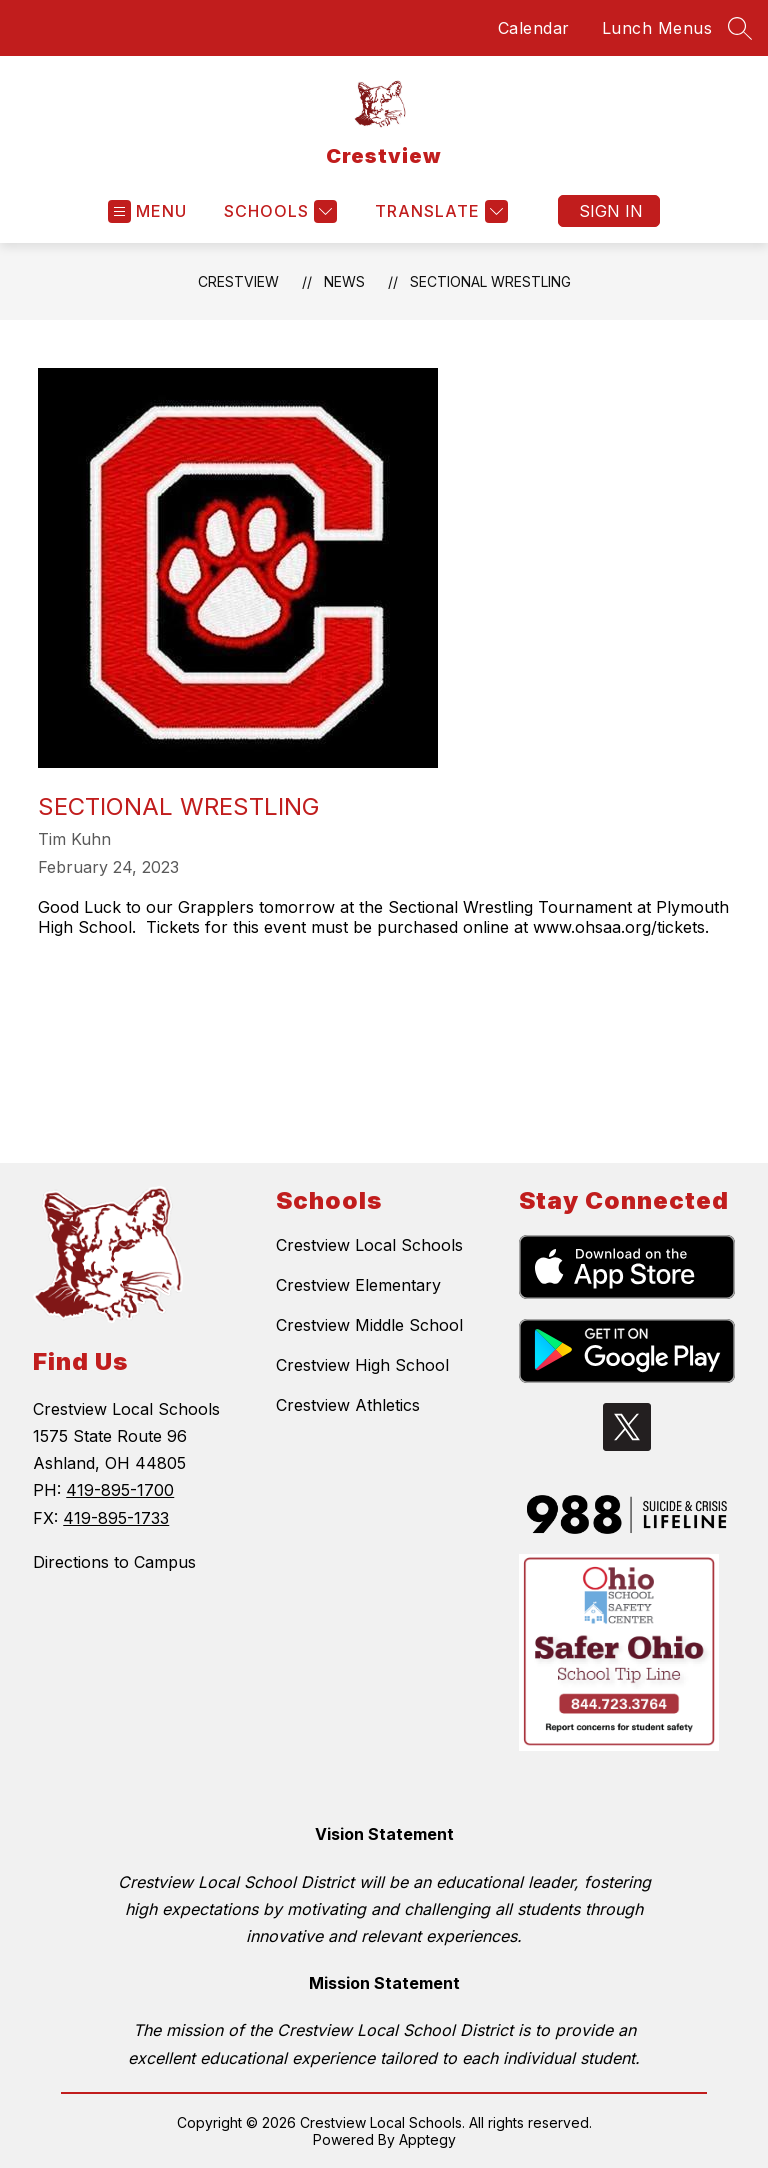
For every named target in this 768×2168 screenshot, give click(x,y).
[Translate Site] (439, 211)
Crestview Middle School (369, 1325)
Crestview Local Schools (369, 1245)
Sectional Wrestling (490, 281)
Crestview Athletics (348, 1405)
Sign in (611, 211)
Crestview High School (362, 1365)
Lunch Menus (657, 28)
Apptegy (427, 2139)
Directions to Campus (114, 1562)
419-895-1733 (116, 1518)
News (344, 281)
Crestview (238, 281)
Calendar (534, 28)
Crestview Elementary (358, 1285)
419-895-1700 (120, 1490)
